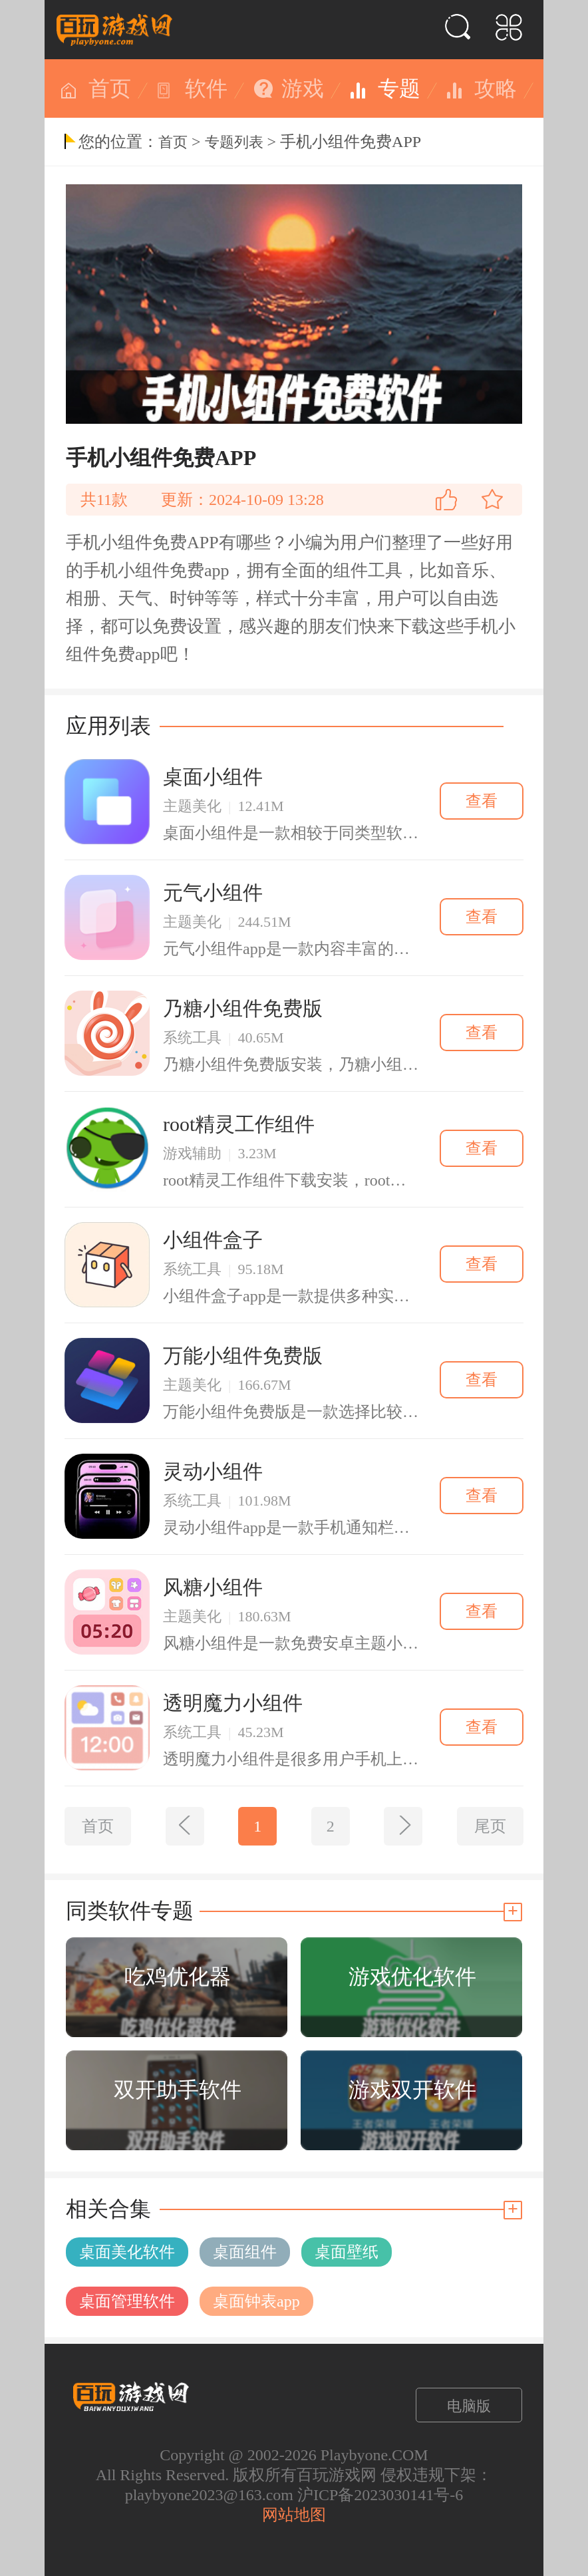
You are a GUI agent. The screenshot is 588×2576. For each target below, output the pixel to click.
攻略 (495, 88)
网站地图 (294, 2514)
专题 (399, 88)
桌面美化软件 (127, 2252)
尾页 (490, 1826)
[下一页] (403, 1826)
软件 (206, 88)
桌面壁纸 (346, 2252)
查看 (482, 801)
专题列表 (234, 142)
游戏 (302, 88)
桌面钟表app (256, 2301)
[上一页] (185, 1826)
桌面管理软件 (127, 2301)
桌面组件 (245, 2252)
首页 (109, 88)
